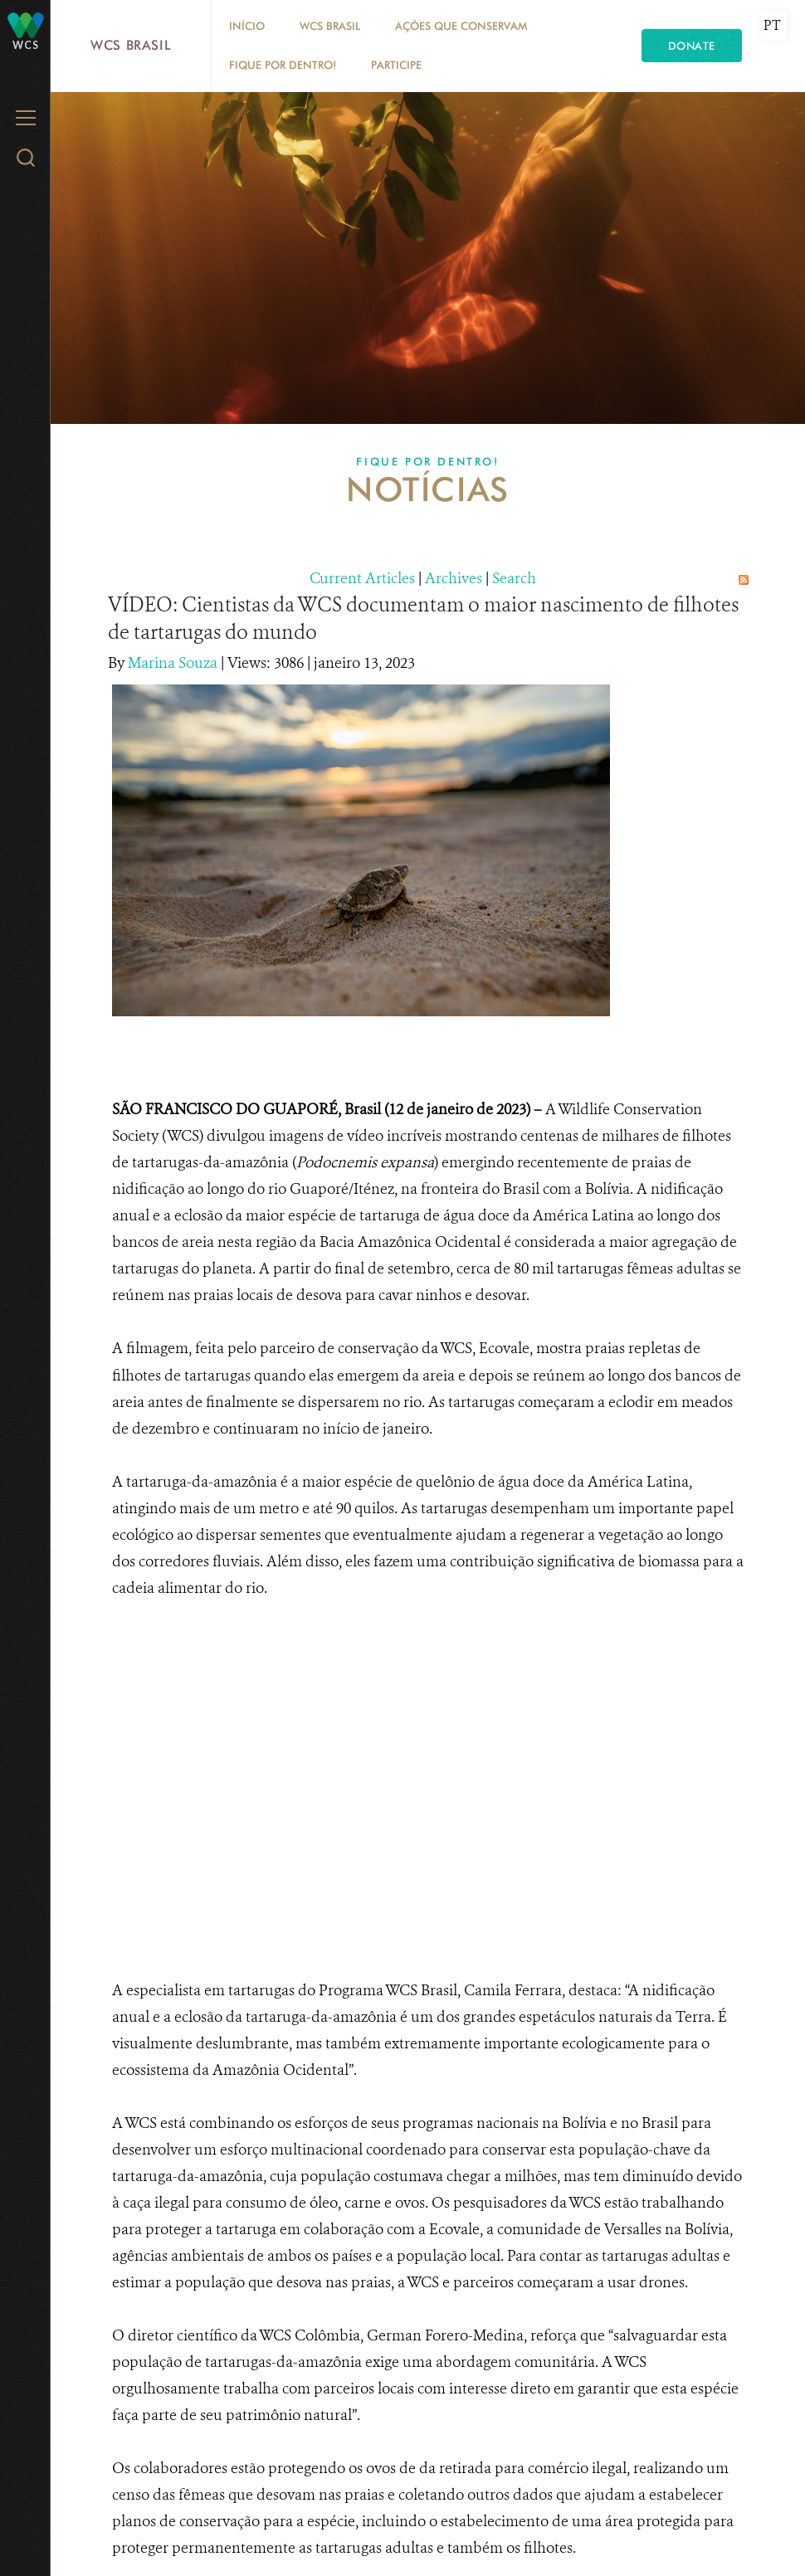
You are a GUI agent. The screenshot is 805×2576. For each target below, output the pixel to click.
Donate (691, 45)
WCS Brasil (130, 45)
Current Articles (362, 578)
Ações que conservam (461, 25)
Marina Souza (174, 663)
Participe (396, 64)
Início (247, 25)
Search (514, 578)
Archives (453, 578)
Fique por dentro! (282, 64)
